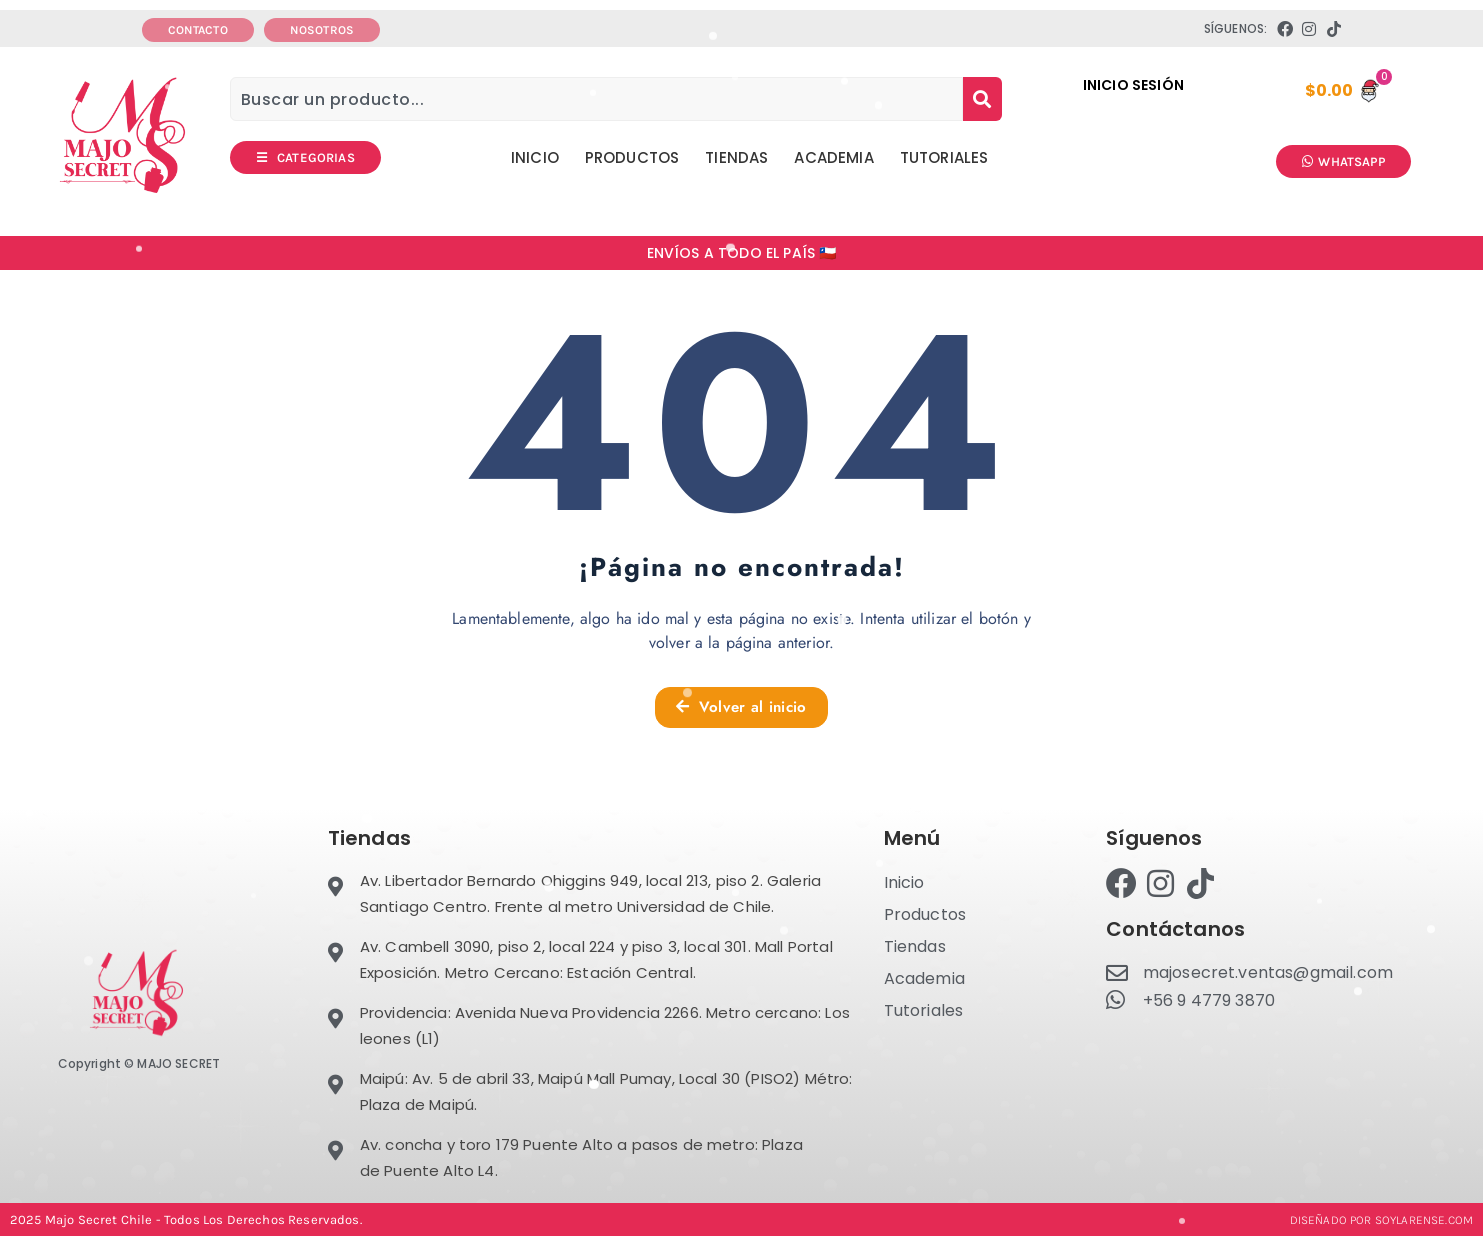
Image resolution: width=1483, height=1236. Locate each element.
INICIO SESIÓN (1133, 85)
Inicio (535, 157)
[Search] (982, 99)
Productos (632, 157)
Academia (833, 157)
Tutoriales (944, 157)
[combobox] (597, 99)
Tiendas (736, 157)
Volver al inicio (741, 707)
